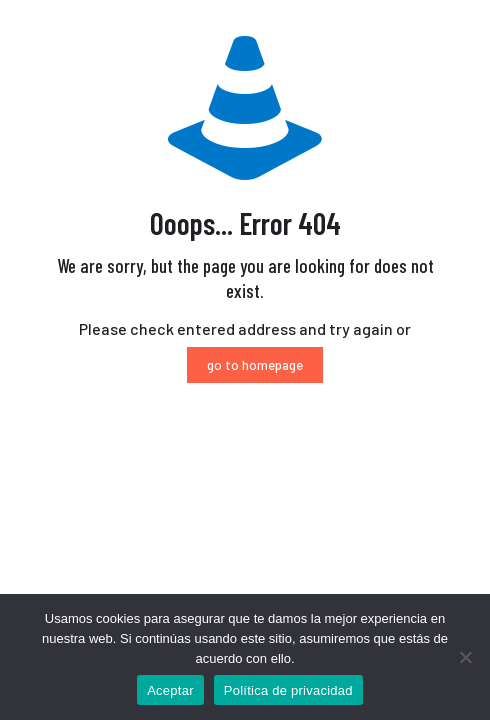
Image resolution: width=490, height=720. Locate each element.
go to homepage (255, 365)
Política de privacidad (288, 690)
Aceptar (170, 690)
